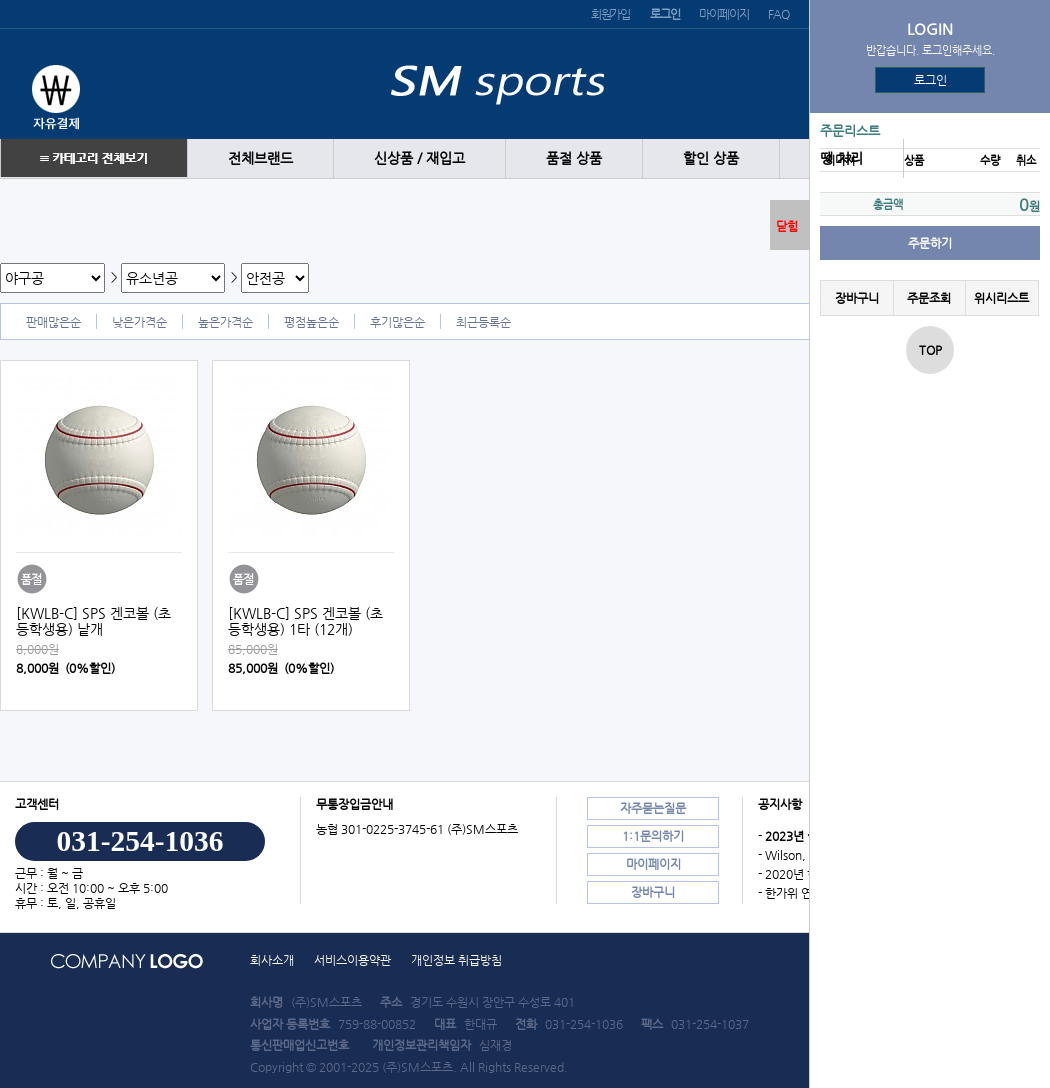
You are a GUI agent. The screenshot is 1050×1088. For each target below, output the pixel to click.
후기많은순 (397, 322)
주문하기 (930, 243)
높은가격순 (225, 322)
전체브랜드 (260, 158)
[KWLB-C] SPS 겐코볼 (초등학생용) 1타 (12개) (305, 621)
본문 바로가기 (0, 0)
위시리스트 (1001, 298)
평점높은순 (311, 322)
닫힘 (787, 226)
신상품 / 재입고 (419, 158)
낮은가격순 (139, 322)
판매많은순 (53, 322)
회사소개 (272, 960)
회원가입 (610, 14)
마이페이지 (723, 14)
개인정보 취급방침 (456, 960)
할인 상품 (711, 158)
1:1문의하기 (653, 836)
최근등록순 (483, 322)
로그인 (930, 80)
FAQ (778, 14)
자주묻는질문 (653, 808)
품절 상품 (574, 158)
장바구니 (857, 298)
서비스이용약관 (352, 960)
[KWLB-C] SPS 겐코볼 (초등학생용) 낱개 (93, 621)
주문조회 (929, 298)
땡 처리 (841, 158)
